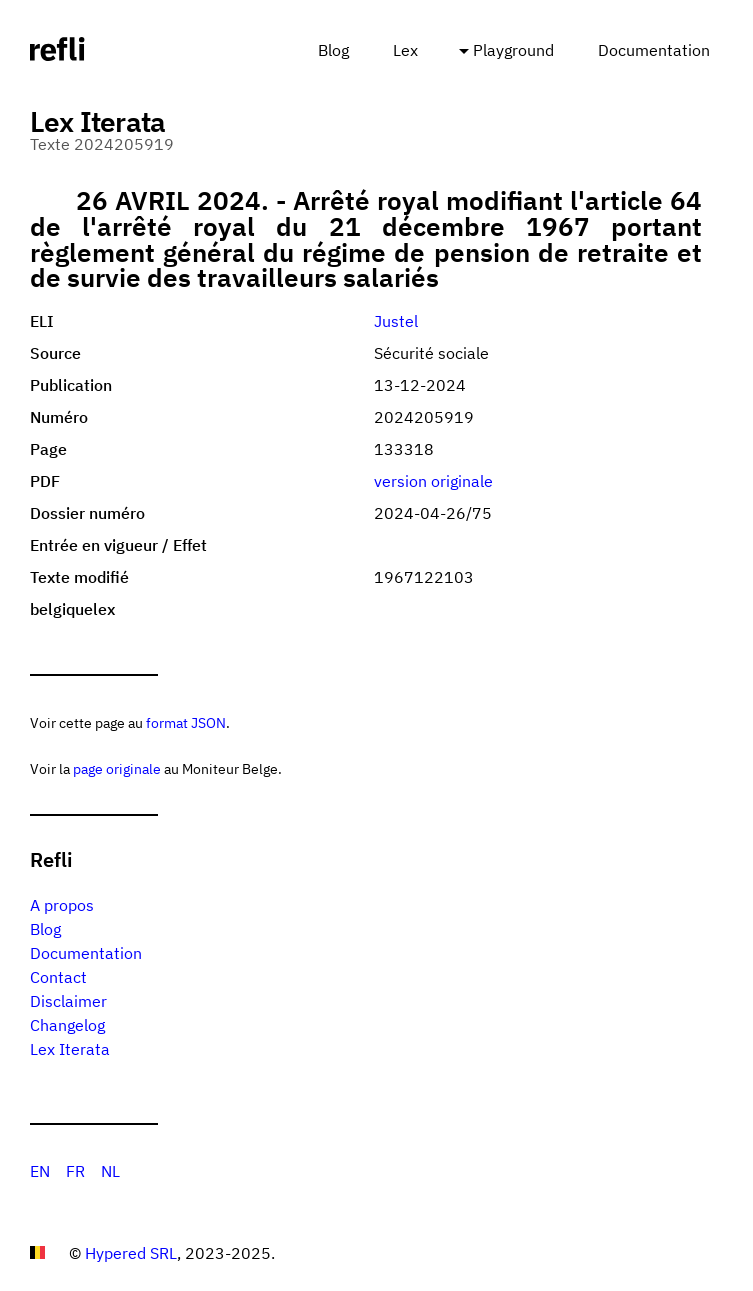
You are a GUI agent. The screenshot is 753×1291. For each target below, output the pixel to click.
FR (75, 1171)
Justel (396, 321)
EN (40, 1171)
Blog (333, 50)
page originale (117, 768)
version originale (433, 481)
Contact (58, 977)
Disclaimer (68, 1001)
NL (110, 1171)
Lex (405, 50)
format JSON (186, 722)
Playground (513, 50)
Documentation (654, 50)
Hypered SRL (131, 1253)
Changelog (67, 1025)
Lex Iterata (70, 1049)
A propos (62, 905)
